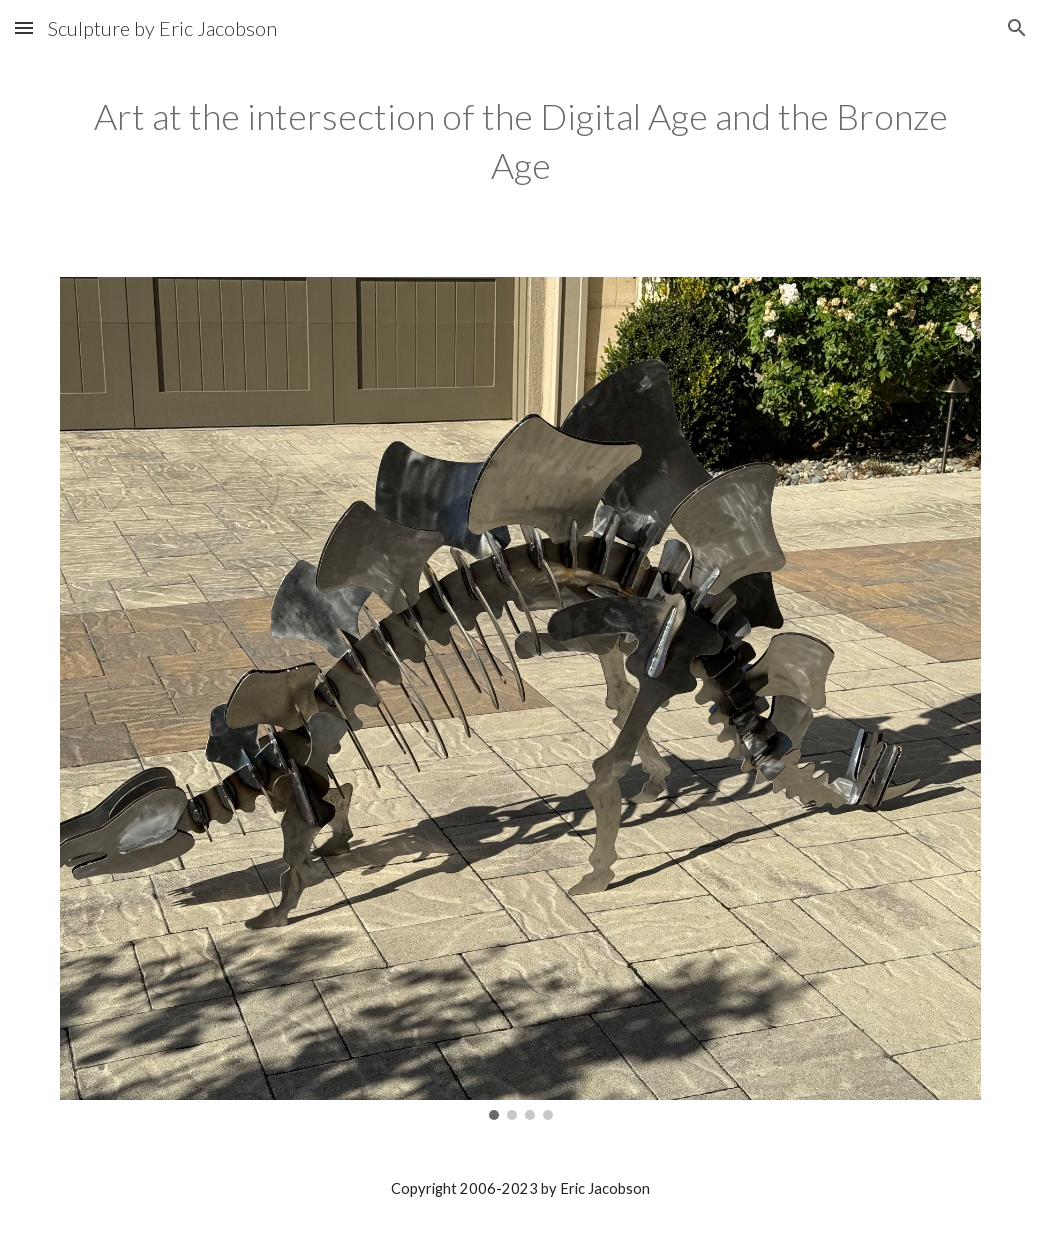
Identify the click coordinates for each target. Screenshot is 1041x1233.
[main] (520, 140)
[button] (24, 27)
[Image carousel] (520, 698)
